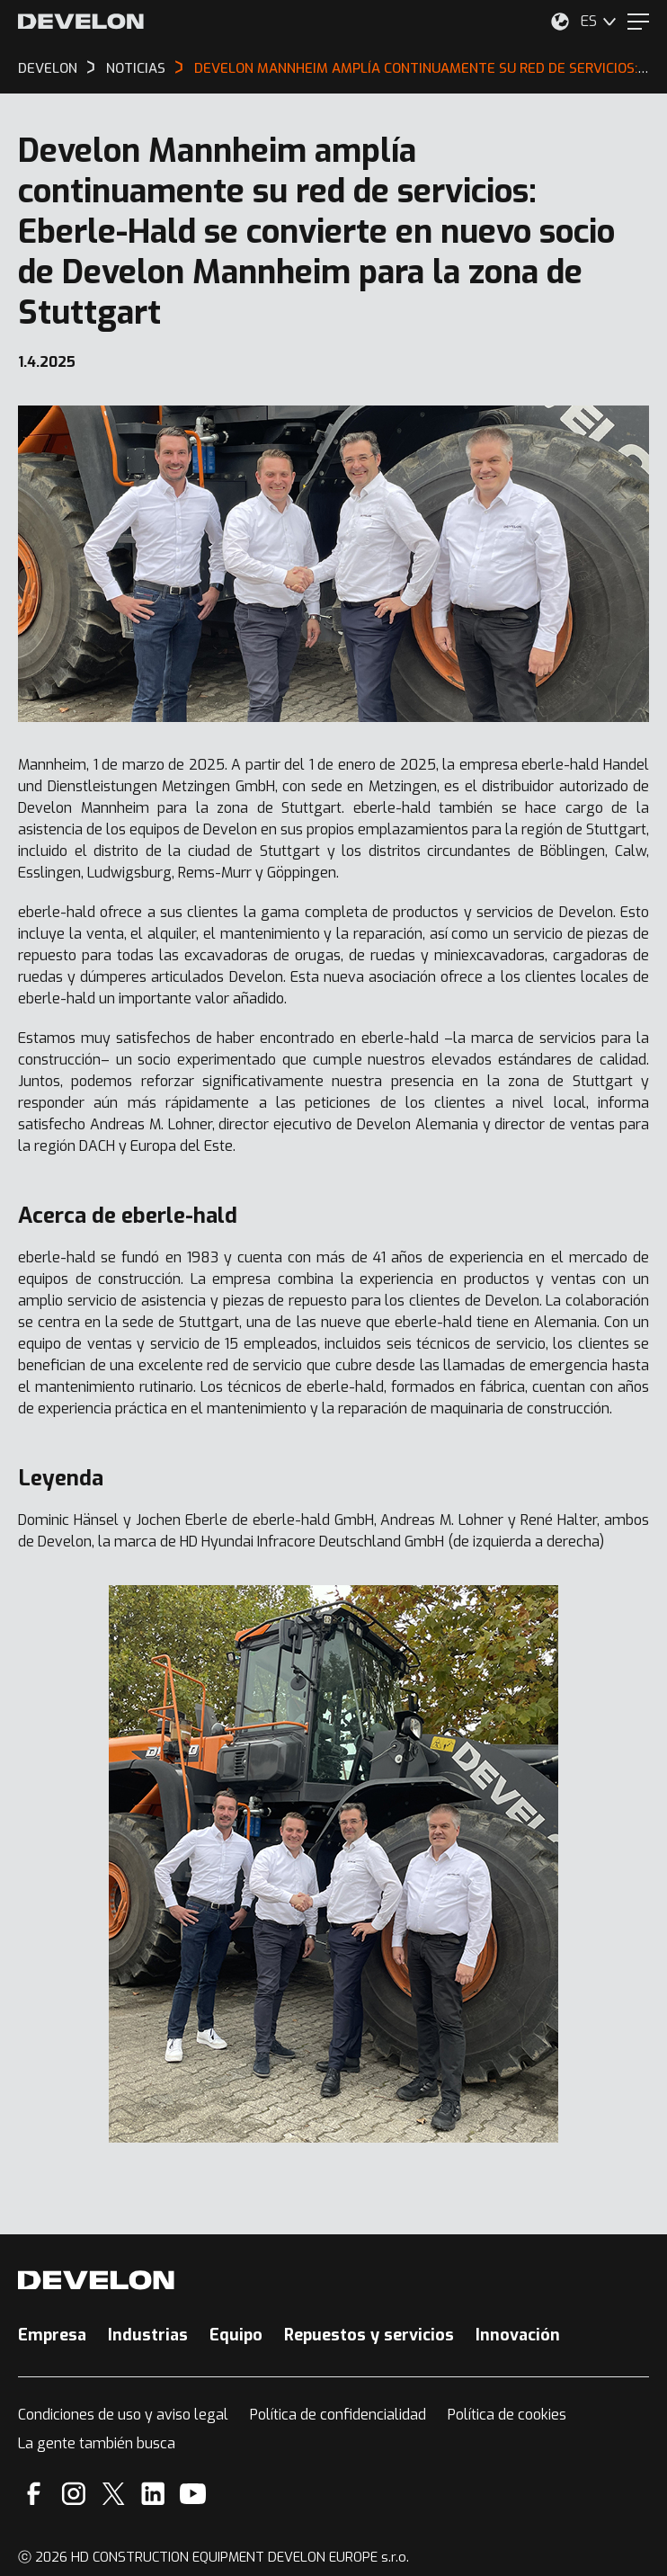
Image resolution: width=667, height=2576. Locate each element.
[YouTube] (193, 2493)
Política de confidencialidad (338, 2414)
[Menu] (638, 21)
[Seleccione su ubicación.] (560, 21)
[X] (113, 2493)
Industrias (148, 2335)
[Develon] (81, 21)
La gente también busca (96, 2443)
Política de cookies (507, 2414)
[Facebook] (33, 2493)
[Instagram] (74, 2493)
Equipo (235, 2335)
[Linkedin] (153, 2493)
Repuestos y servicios (369, 2335)
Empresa (52, 2335)
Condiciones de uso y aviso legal (123, 2414)
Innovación (518, 2335)
